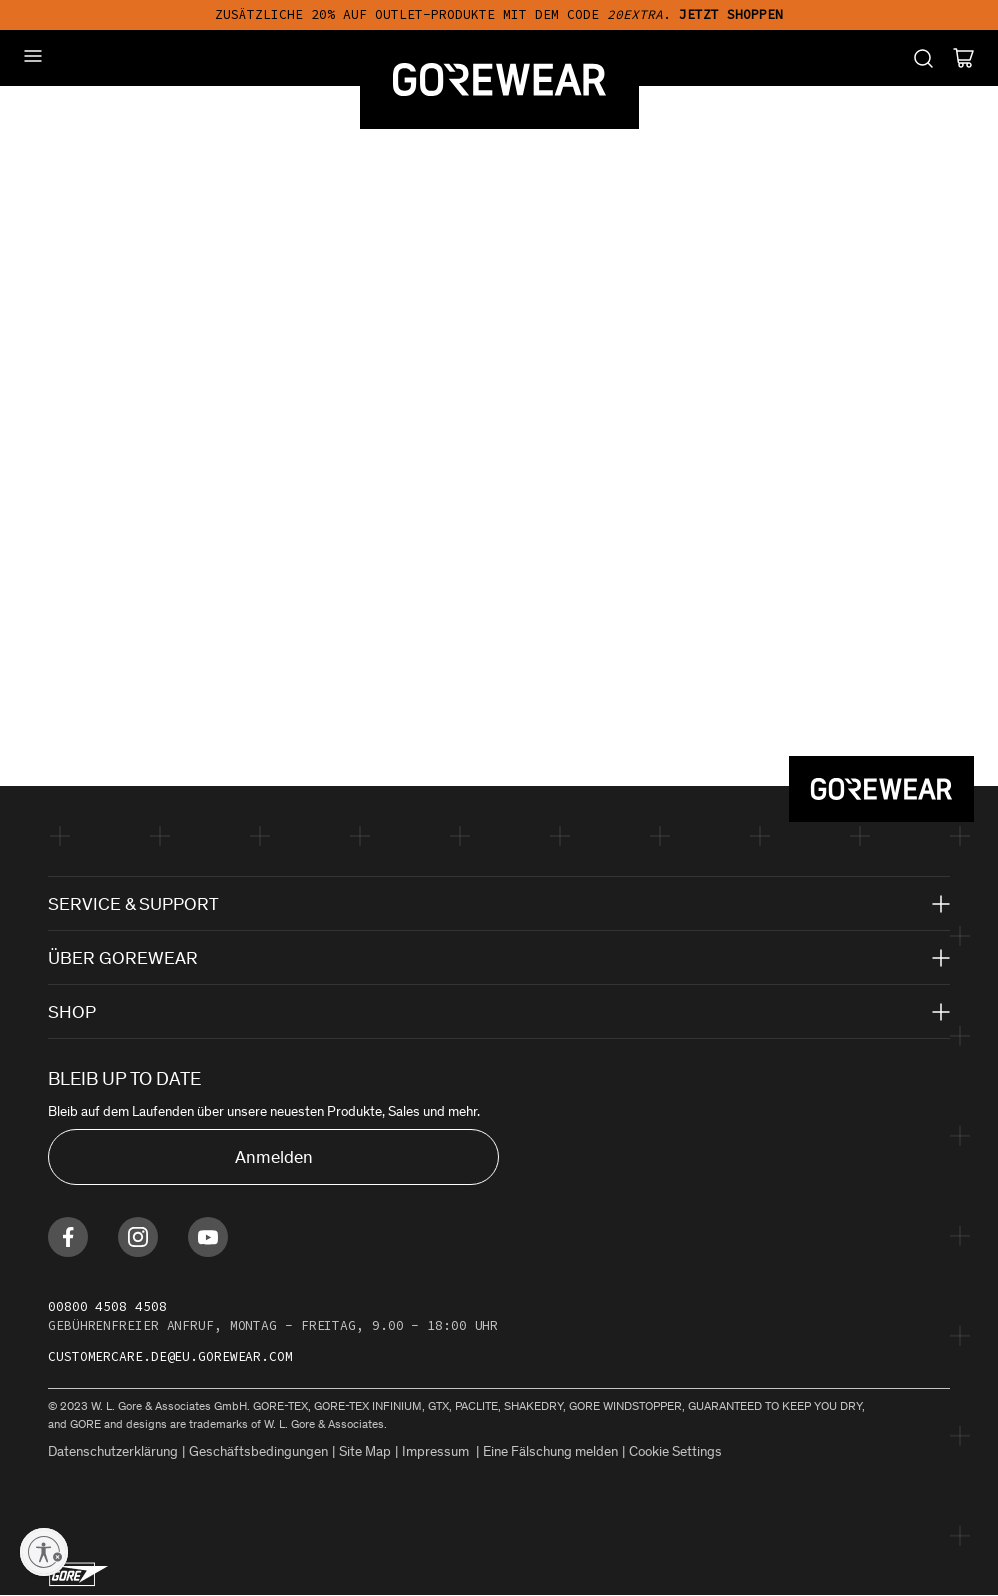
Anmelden (274, 1157)
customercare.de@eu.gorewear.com (170, 1356)
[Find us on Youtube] (208, 1237)
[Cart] (963, 58)
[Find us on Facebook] (68, 1237)
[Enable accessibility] (44, 1552)
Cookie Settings (675, 1451)
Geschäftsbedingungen (258, 1451)
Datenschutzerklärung (113, 1451)
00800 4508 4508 (107, 1306)
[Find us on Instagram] (138, 1237)
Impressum (437, 1451)
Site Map (365, 1451)
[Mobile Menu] (33, 56)
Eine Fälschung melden (550, 1451)
